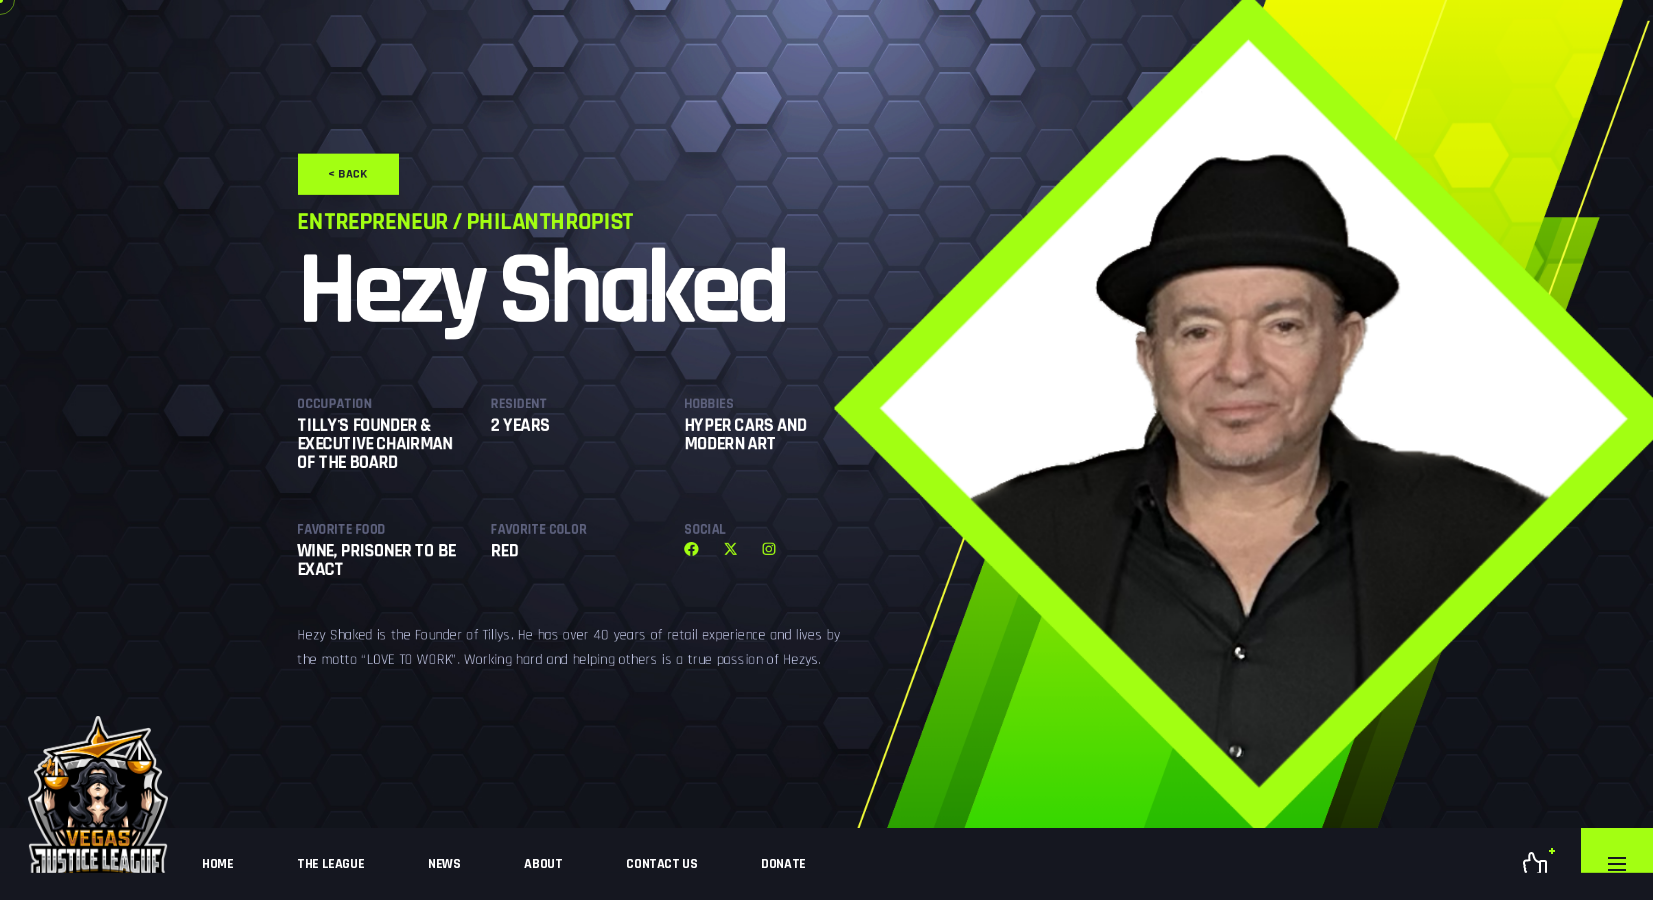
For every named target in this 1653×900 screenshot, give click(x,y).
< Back (138, 52)
